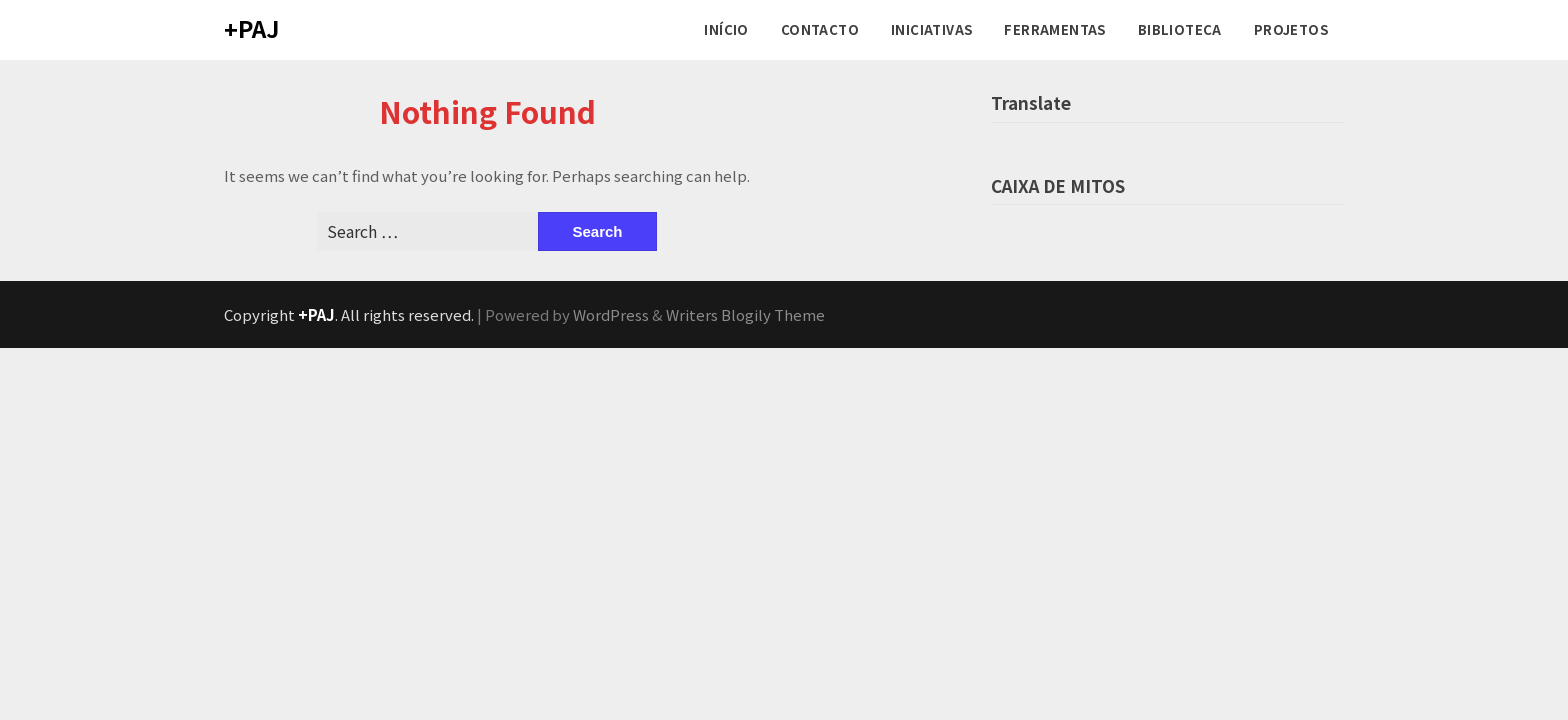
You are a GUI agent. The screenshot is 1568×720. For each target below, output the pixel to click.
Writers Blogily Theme (745, 314)
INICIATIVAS (931, 29)
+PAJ (251, 28)
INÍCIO (726, 29)
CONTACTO (820, 29)
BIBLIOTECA (1180, 29)
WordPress (611, 314)
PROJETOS (1291, 29)
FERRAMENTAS (1054, 29)
